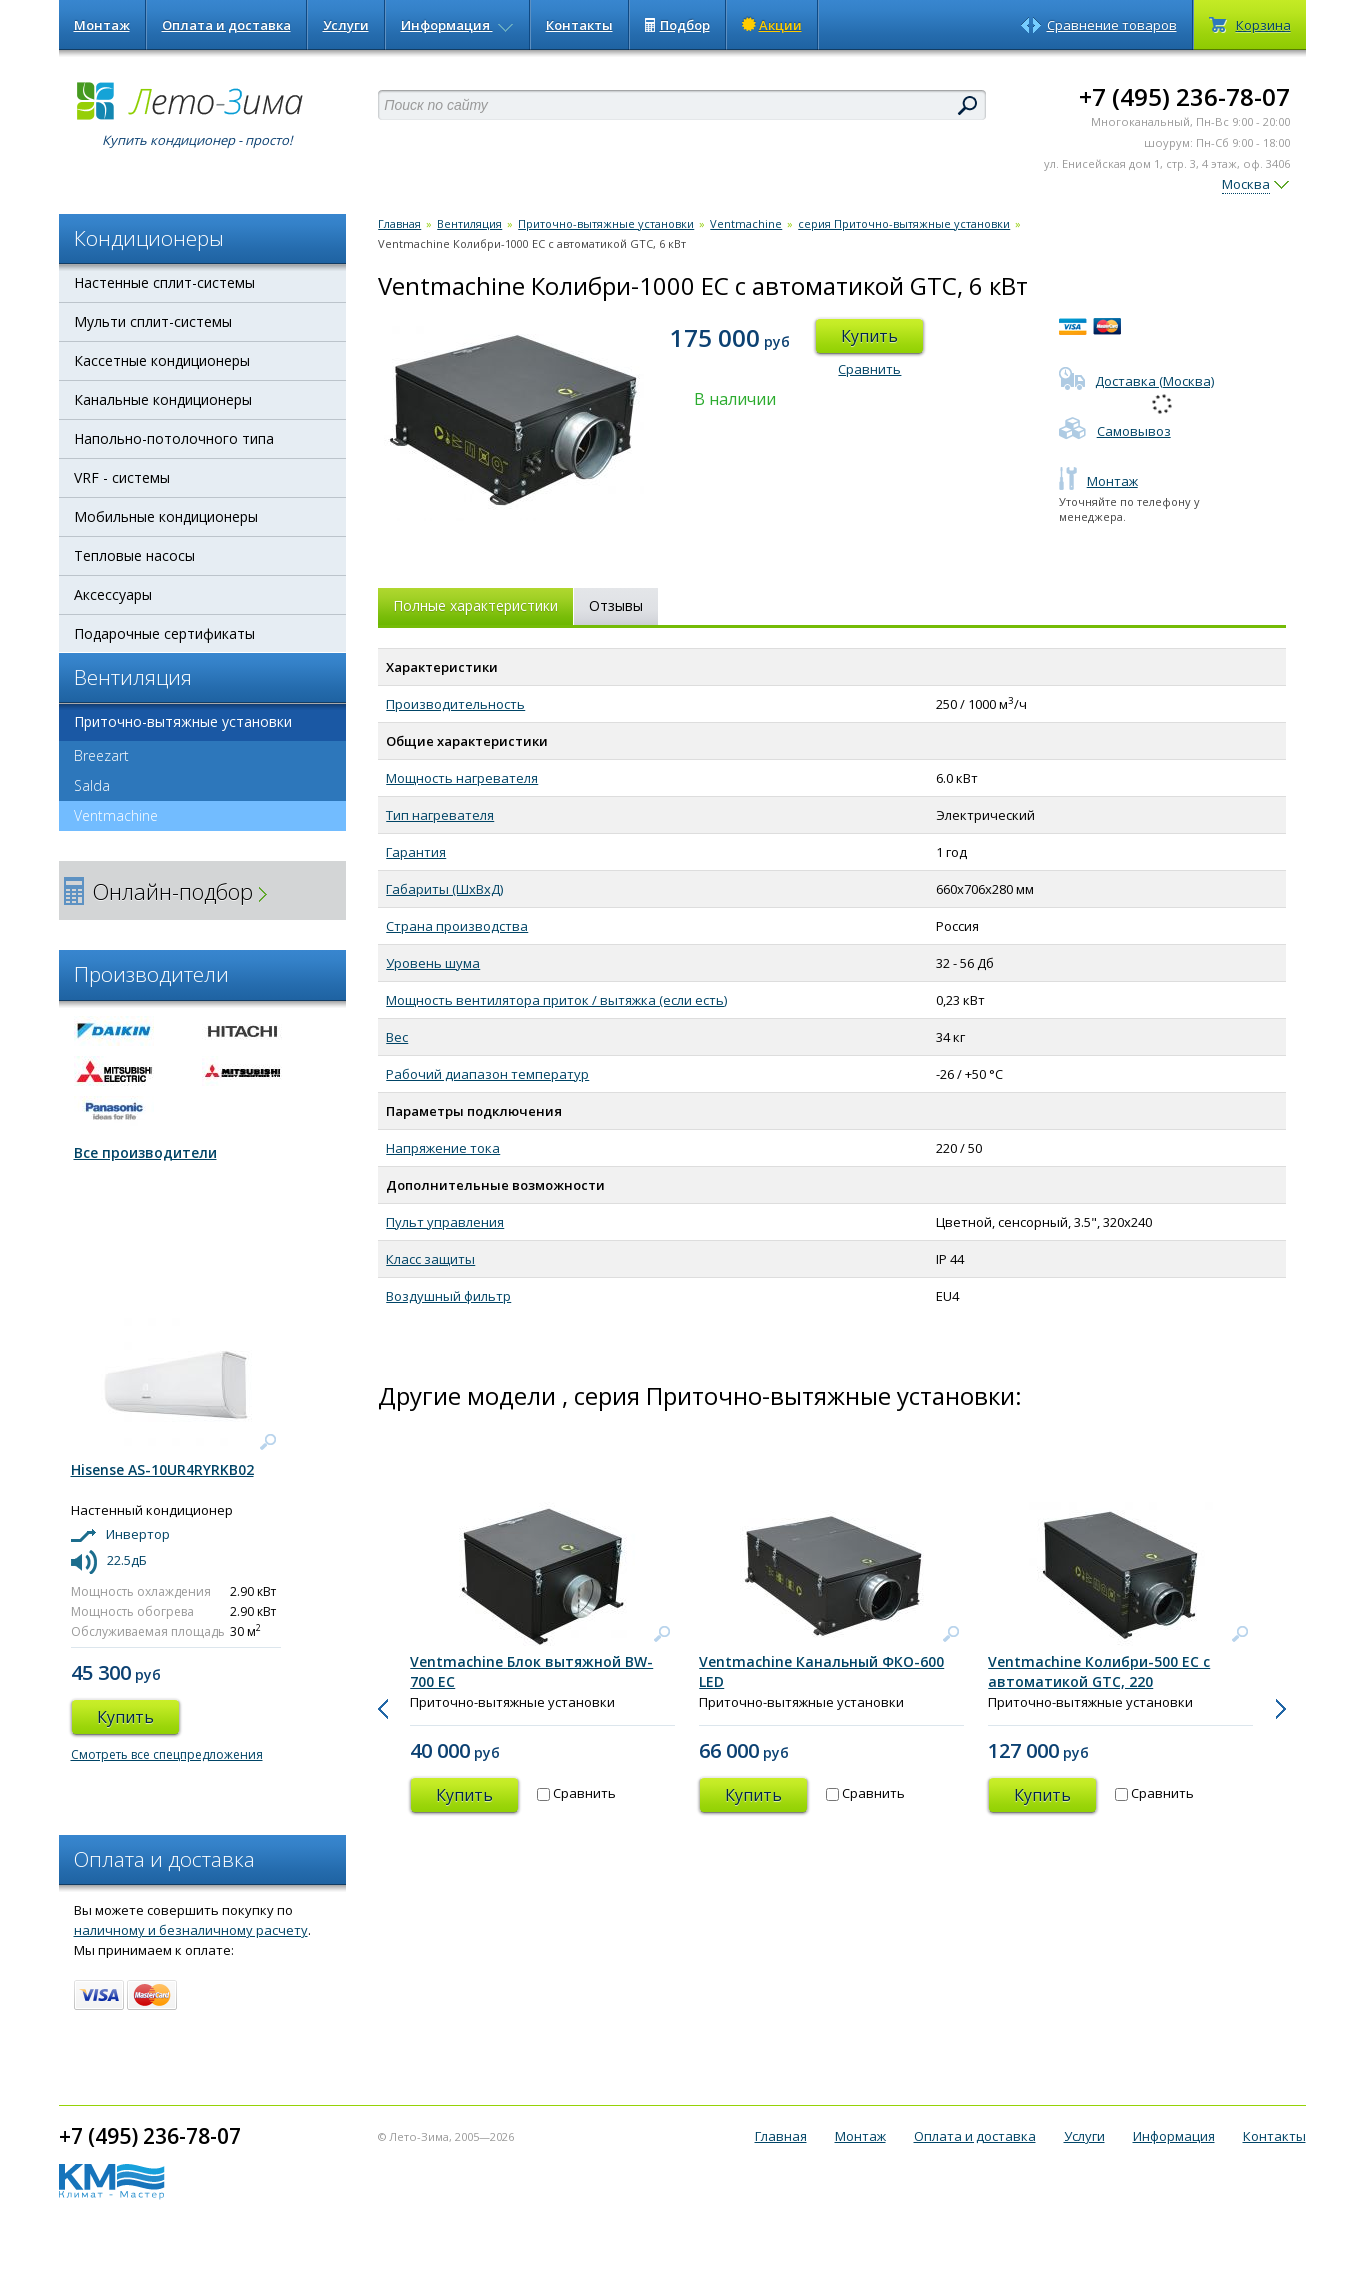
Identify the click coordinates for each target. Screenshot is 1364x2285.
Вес (397, 1037)
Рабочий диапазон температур (487, 1074)
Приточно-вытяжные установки (183, 721)
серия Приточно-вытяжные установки (904, 223)
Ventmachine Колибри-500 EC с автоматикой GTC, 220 (1099, 1671)
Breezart (101, 755)
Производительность (455, 704)
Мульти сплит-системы (153, 321)
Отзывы (616, 605)
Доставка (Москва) (1136, 381)
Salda (92, 785)
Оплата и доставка (226, 25)
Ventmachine (108, 816)
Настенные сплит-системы (164, 282)
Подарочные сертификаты (164, 633)
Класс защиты (430, 1259)
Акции (772, 25)
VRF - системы (122, 477)
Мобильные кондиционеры (166, 516)
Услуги (346, 25)
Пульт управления (445, 1222)
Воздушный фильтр (448, 1296)
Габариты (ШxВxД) (444, 889)
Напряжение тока (443, 1148)
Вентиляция (469, 223)
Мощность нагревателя (462, 778)
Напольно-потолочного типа (174, 438)
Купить (869, 336)
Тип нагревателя (440, 815)
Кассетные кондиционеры (162, 360)
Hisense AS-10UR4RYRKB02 (162, 1469)
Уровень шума (433, 963)
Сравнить (869, 369)
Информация (457, 25)
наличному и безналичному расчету (191, 1930)
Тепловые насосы (134, 555)
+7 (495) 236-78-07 (1184, 96)
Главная (399, 223)
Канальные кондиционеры (163, 399)
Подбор (677, 25)
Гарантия (416, 852)
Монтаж (102, 25)
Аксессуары (113, 594)
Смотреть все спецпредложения (167, 1754)
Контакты (579, 25)
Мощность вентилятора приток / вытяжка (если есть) (556, 1000)
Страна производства (457, 926)
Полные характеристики (475, 605)
